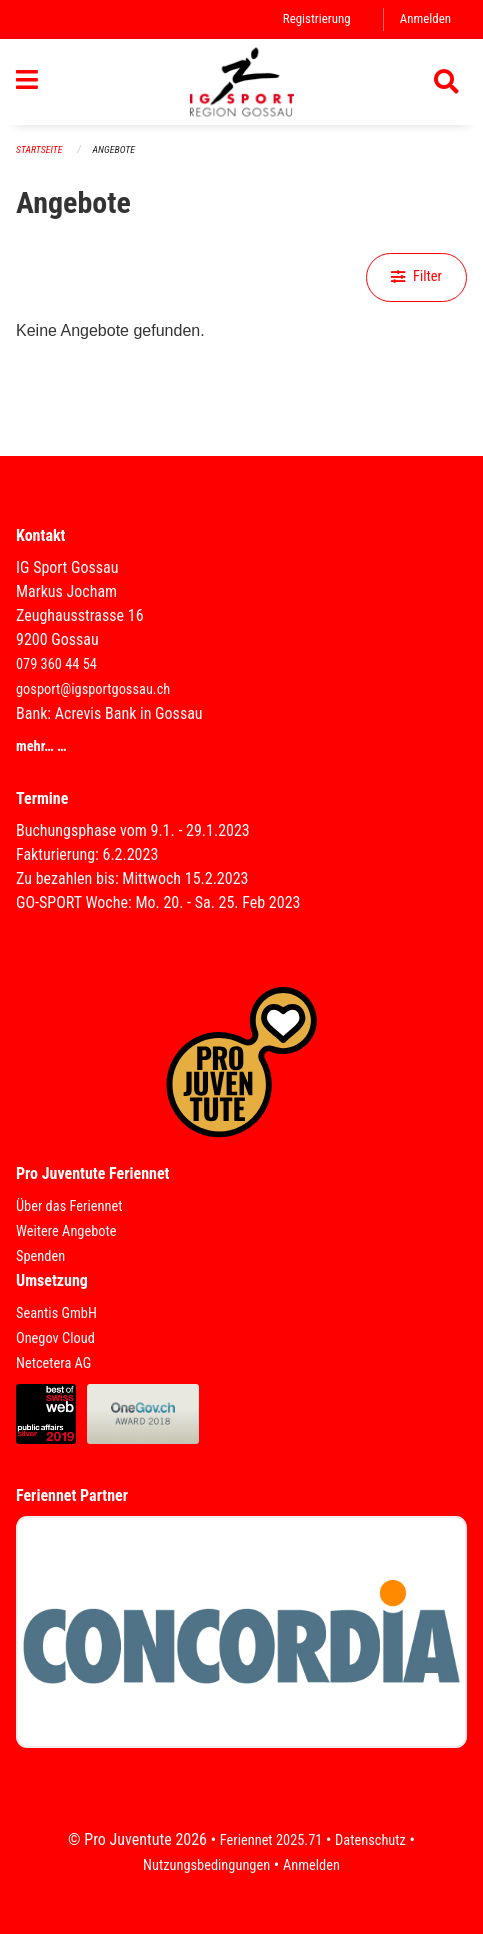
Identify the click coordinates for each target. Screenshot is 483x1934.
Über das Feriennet (69, 1206)
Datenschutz (370, 1840)
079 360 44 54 (56, 664)
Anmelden (425, 18)
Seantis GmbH (56, 1313)
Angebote (114, 149)
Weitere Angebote (66, 1231)
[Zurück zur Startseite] (242, 82)
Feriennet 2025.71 (271, 1840)
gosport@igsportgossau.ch (93, 689)
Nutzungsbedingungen (206, 1865)
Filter (416, 276)
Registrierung (317, 18)
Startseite (39, 149)
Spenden (40, 1256)
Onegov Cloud (55, 1338)
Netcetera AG (53, 1363)
